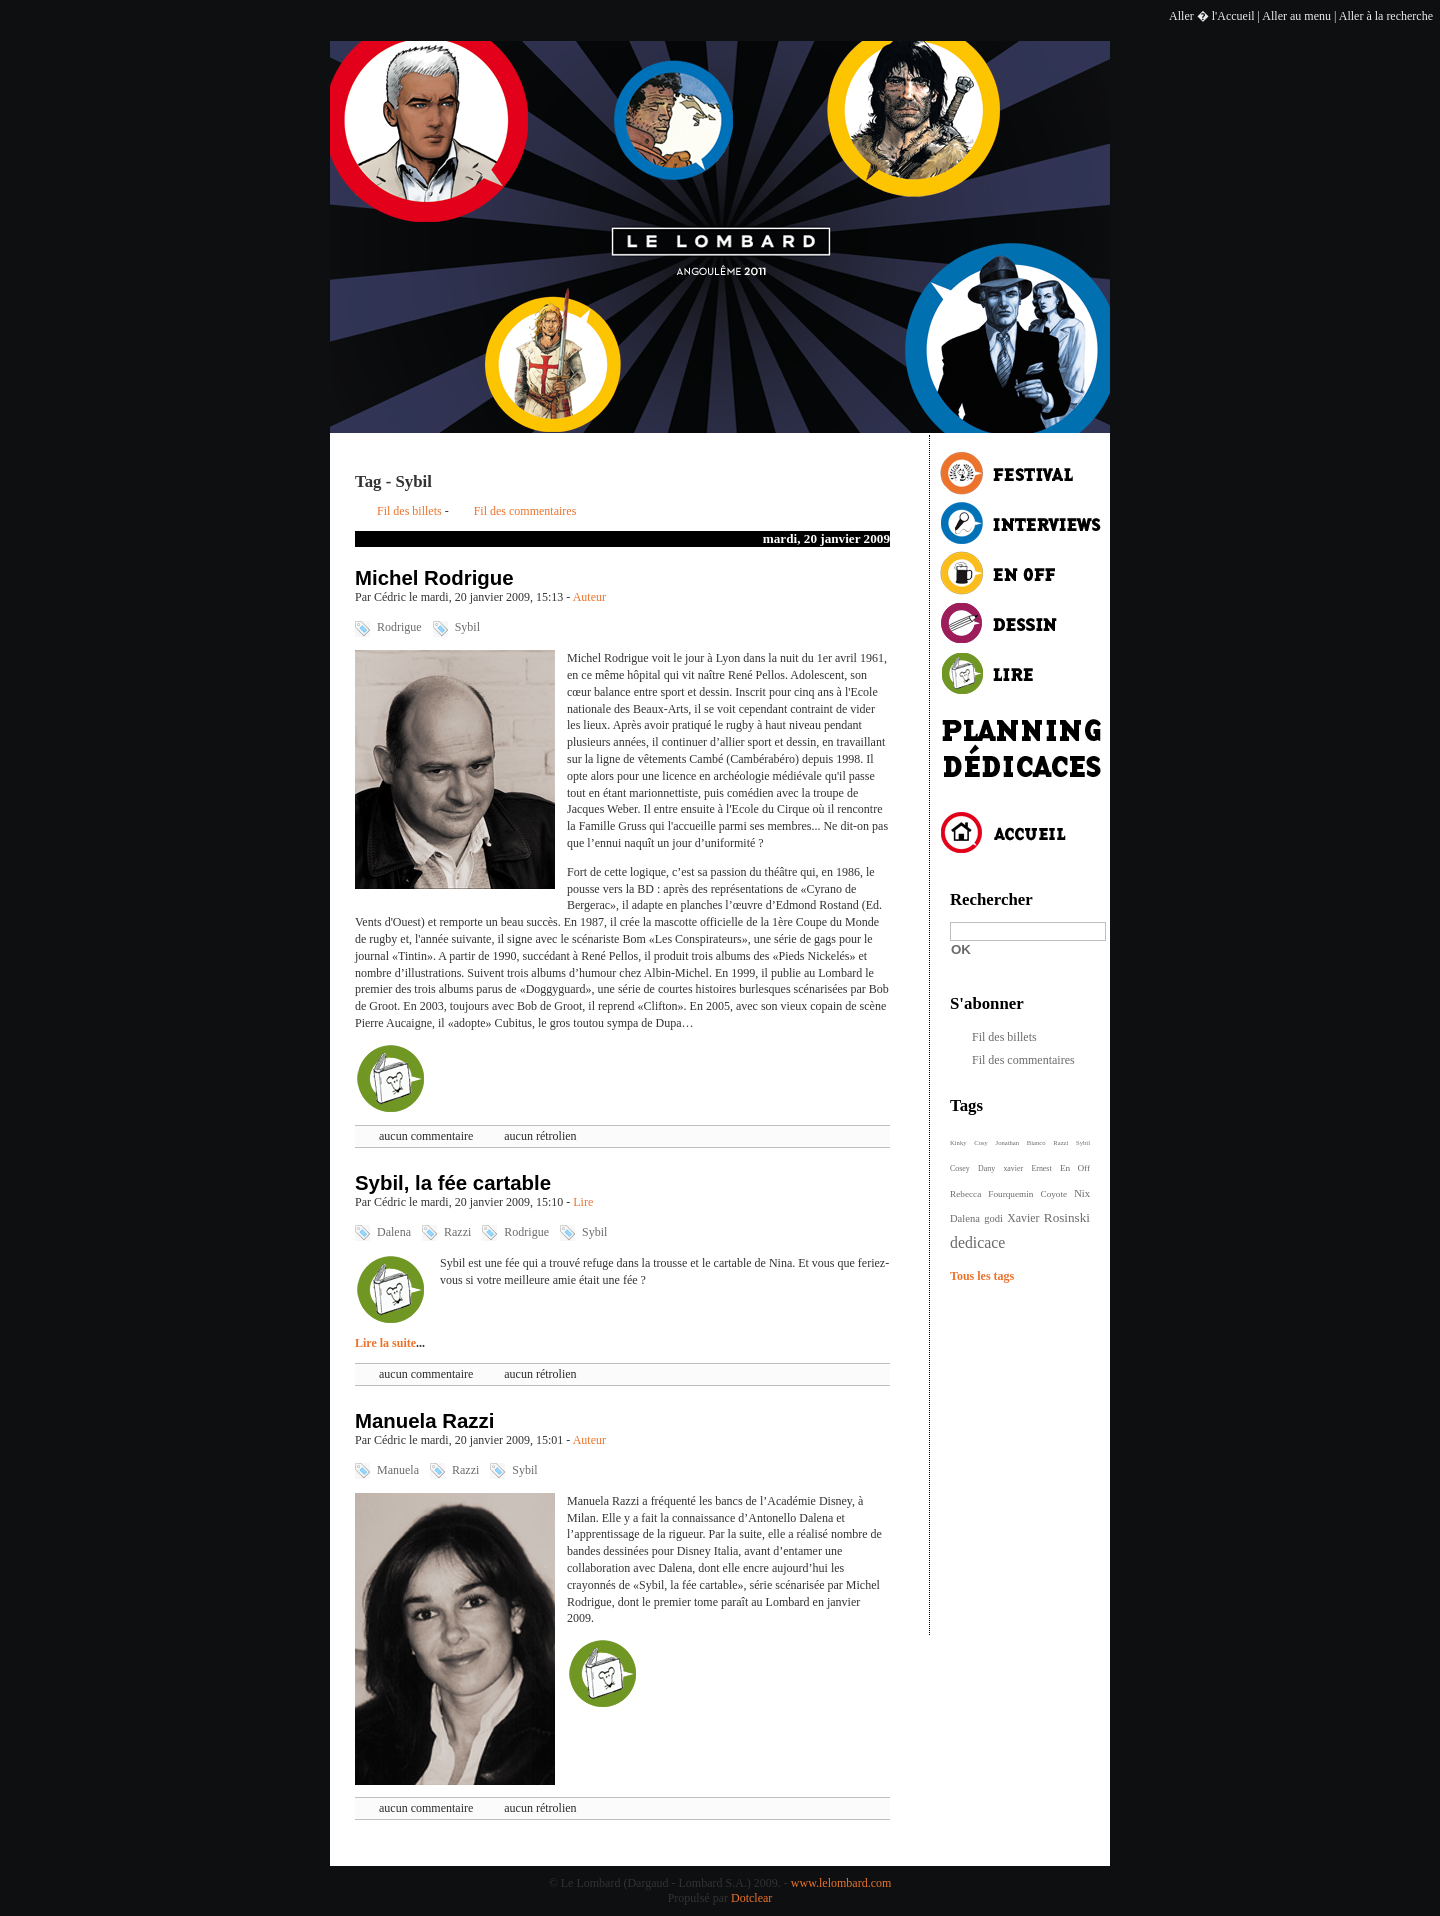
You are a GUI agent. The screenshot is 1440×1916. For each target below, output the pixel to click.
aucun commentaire (426, 1136)
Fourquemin (1010, 1194)
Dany (986, 1168)
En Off (1075, 1168)
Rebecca (965, 1194)
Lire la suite (385, 1343)
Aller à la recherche (1386, 16)
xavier (1013, 1168)
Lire (583, 1202)
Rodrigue (399, 627)
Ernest (1041, 1168)
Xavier (1023, 1218)
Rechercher (991, 899)
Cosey (960, 1168)
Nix (1082, 1193)
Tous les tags (982, 1276)
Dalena (394, 1232)
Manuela (398, 1470)
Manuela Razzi (424, 1421)
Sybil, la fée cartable (453, 1183)
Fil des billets (409, 511)
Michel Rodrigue (434, 578)
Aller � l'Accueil (1211, 16)
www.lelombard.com (841, 1883)
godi (993, 1218)
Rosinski (1067, 1217)
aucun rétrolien (540, 1136)
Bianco (1036, 1142)
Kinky (958, 1142)
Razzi (457, 1232)
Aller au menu (1296, 16)
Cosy (981, 1142)
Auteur (589, 597)
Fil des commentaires (525, 511)
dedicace (977, 1242)
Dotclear (751, 1898)
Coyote (1053, 1194)
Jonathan (1007, 1142)
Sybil (467, 627)
